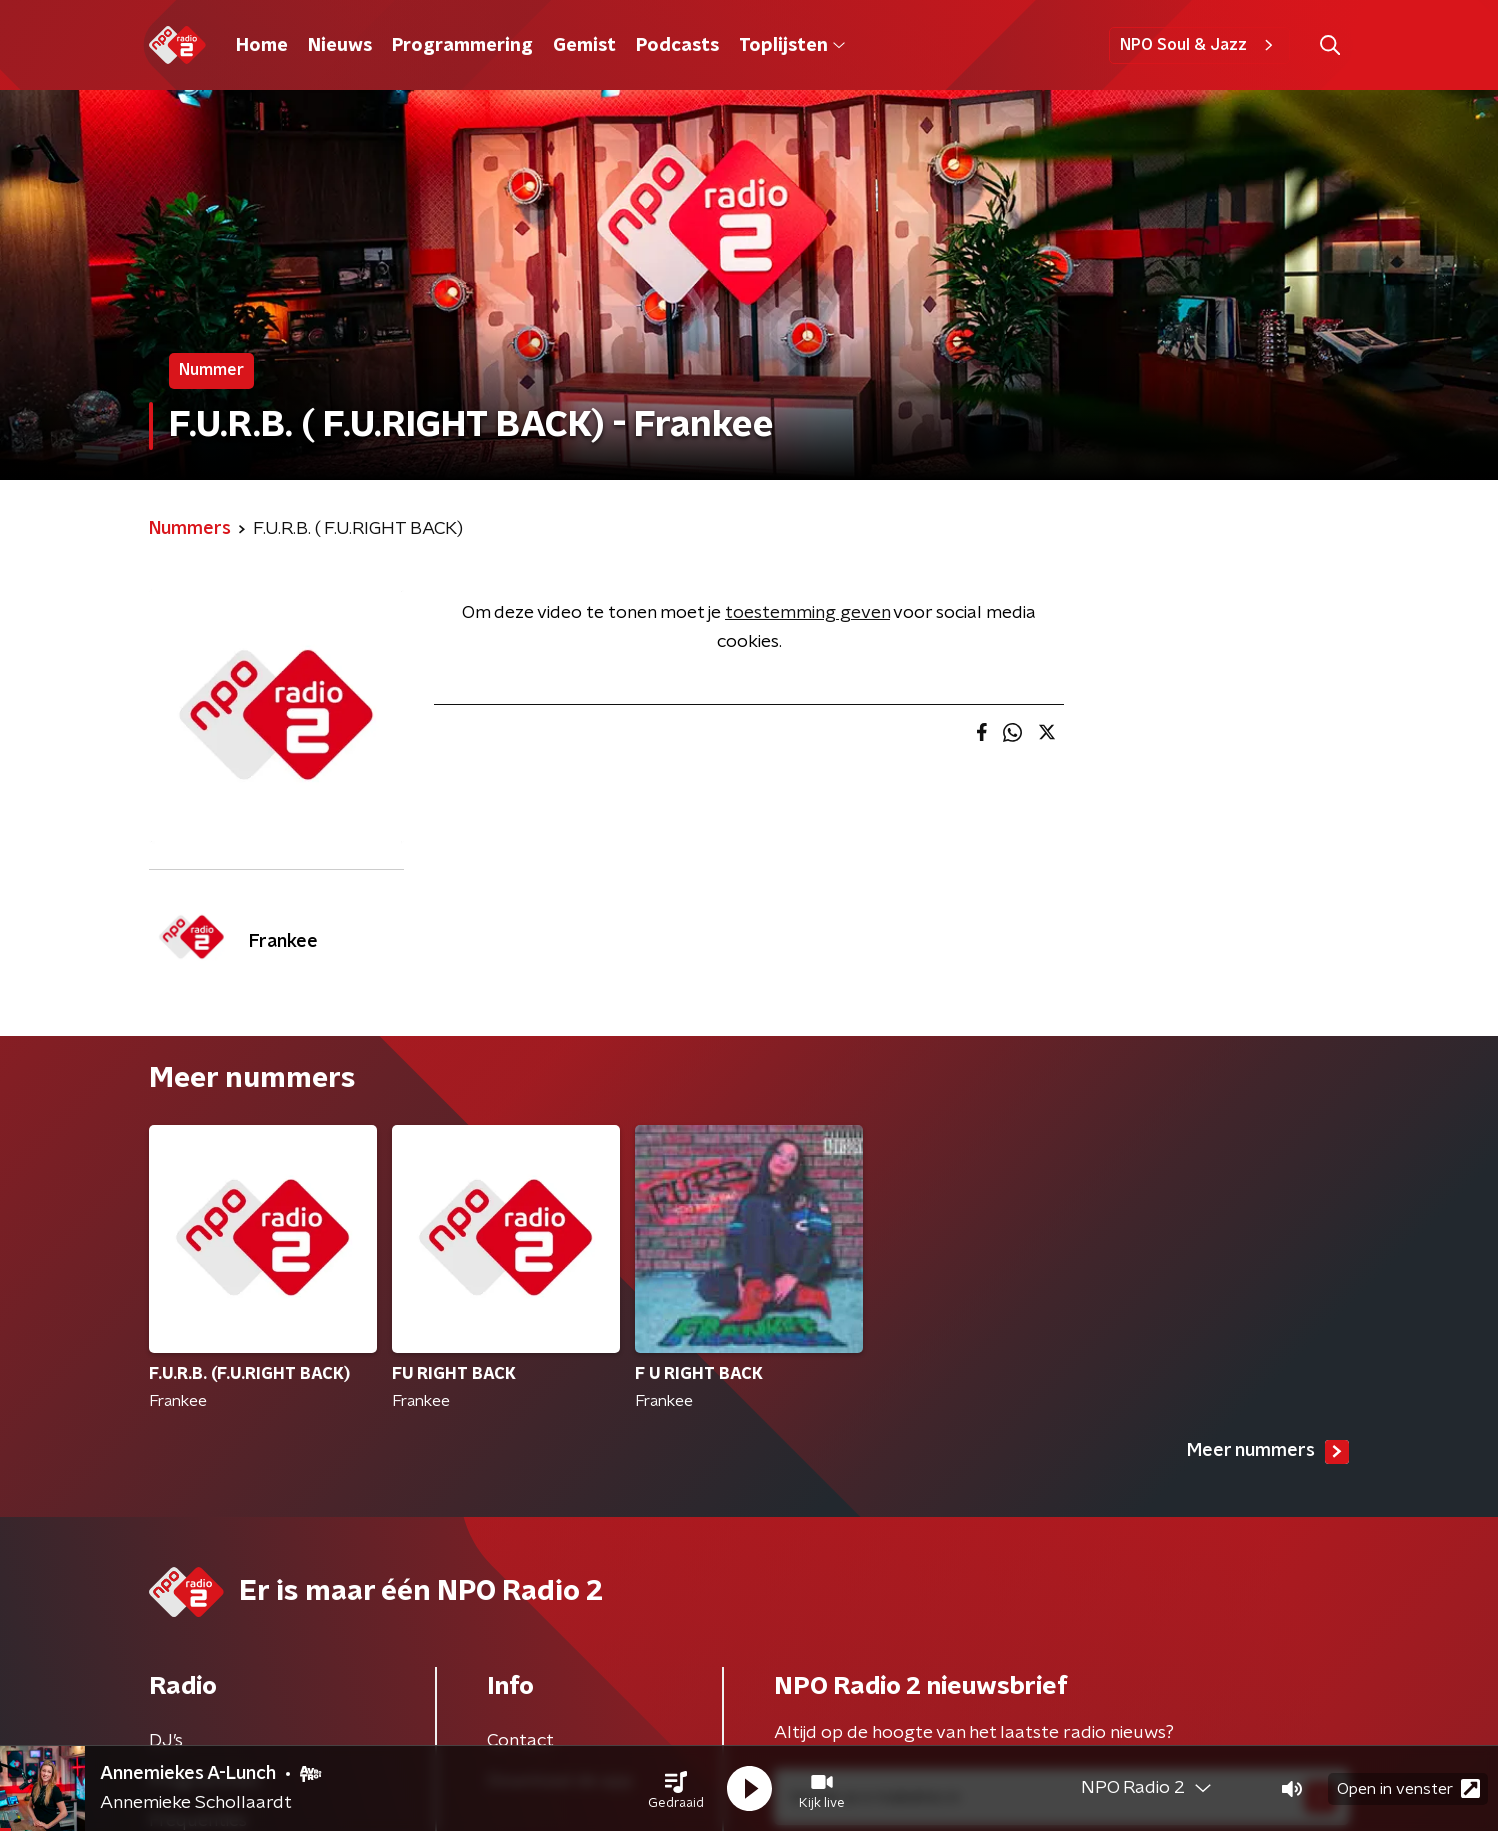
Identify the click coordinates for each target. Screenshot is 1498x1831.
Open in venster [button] (1408, 1788)
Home (262, 46)
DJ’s (166, 1741)
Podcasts (677, 46)
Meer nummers (1268, 1452)
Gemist (584, 46)
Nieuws (340, 46)
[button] (676, 1789)
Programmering (462, 46)
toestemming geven (807, 613)
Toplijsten (792, 46)
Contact (520, 1741)
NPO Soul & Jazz (1199, 45)
